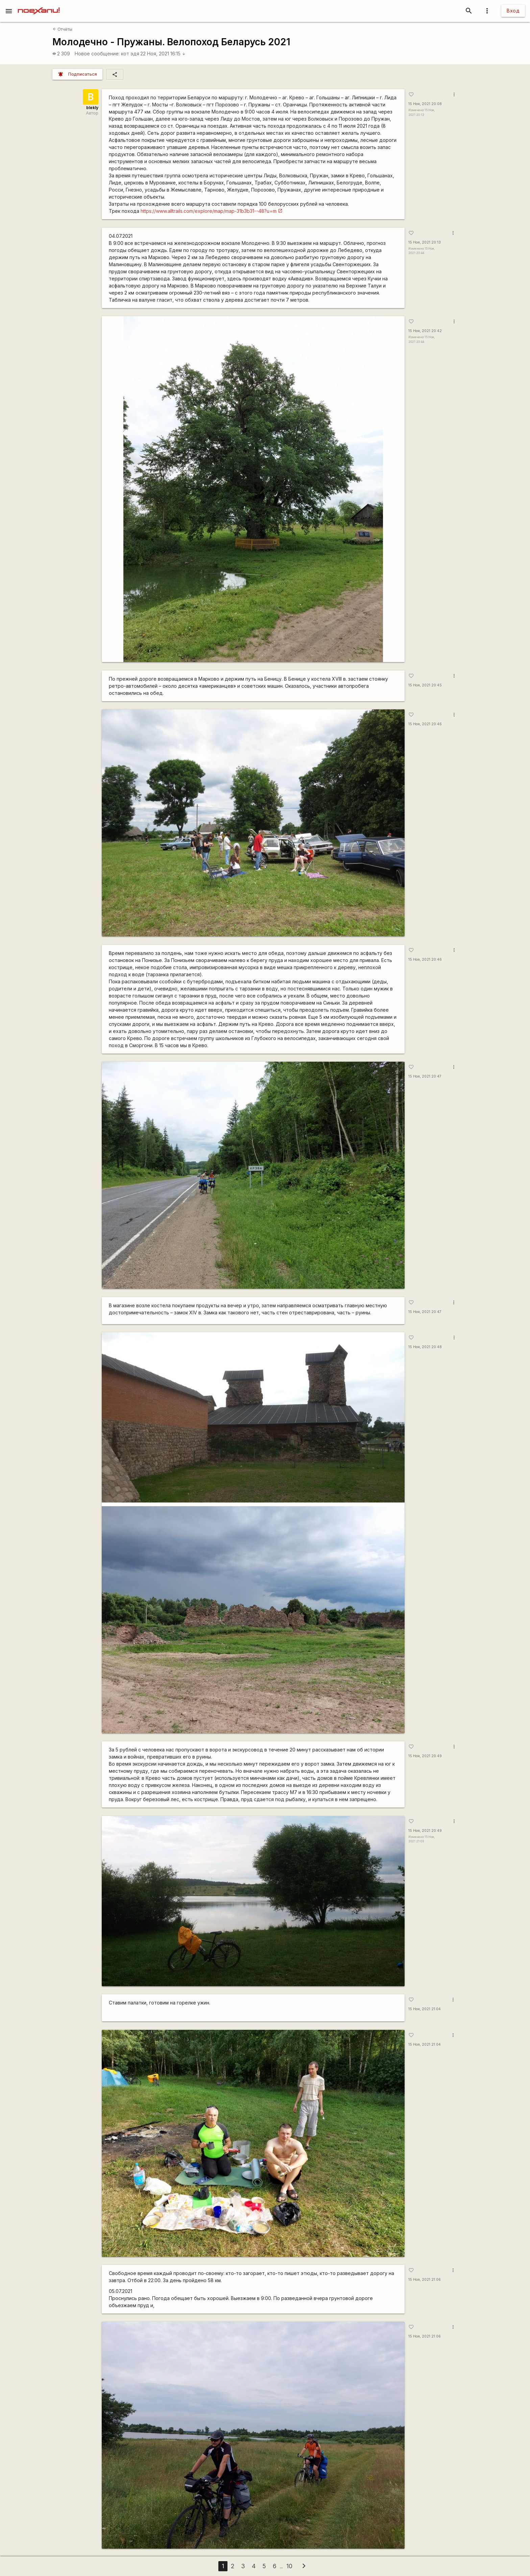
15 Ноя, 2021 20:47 (424, 1076)
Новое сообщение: (97, 53)
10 (289, 2566)
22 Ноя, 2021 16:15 (163, 53)
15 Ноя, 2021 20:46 (425, 724)
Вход (513, 11)
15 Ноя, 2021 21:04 (424, 2009)
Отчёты (62, 29)
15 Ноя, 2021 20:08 (425, 104)
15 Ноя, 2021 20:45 (425, 685)
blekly (92, 107)
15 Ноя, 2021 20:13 (424, 242)
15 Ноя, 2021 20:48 (425, 1347)
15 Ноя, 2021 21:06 (424, 2279)
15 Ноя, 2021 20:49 (425, 1756)
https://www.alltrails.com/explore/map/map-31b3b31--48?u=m (208, 211)
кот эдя (130, 53)
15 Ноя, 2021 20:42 (425, 331)
